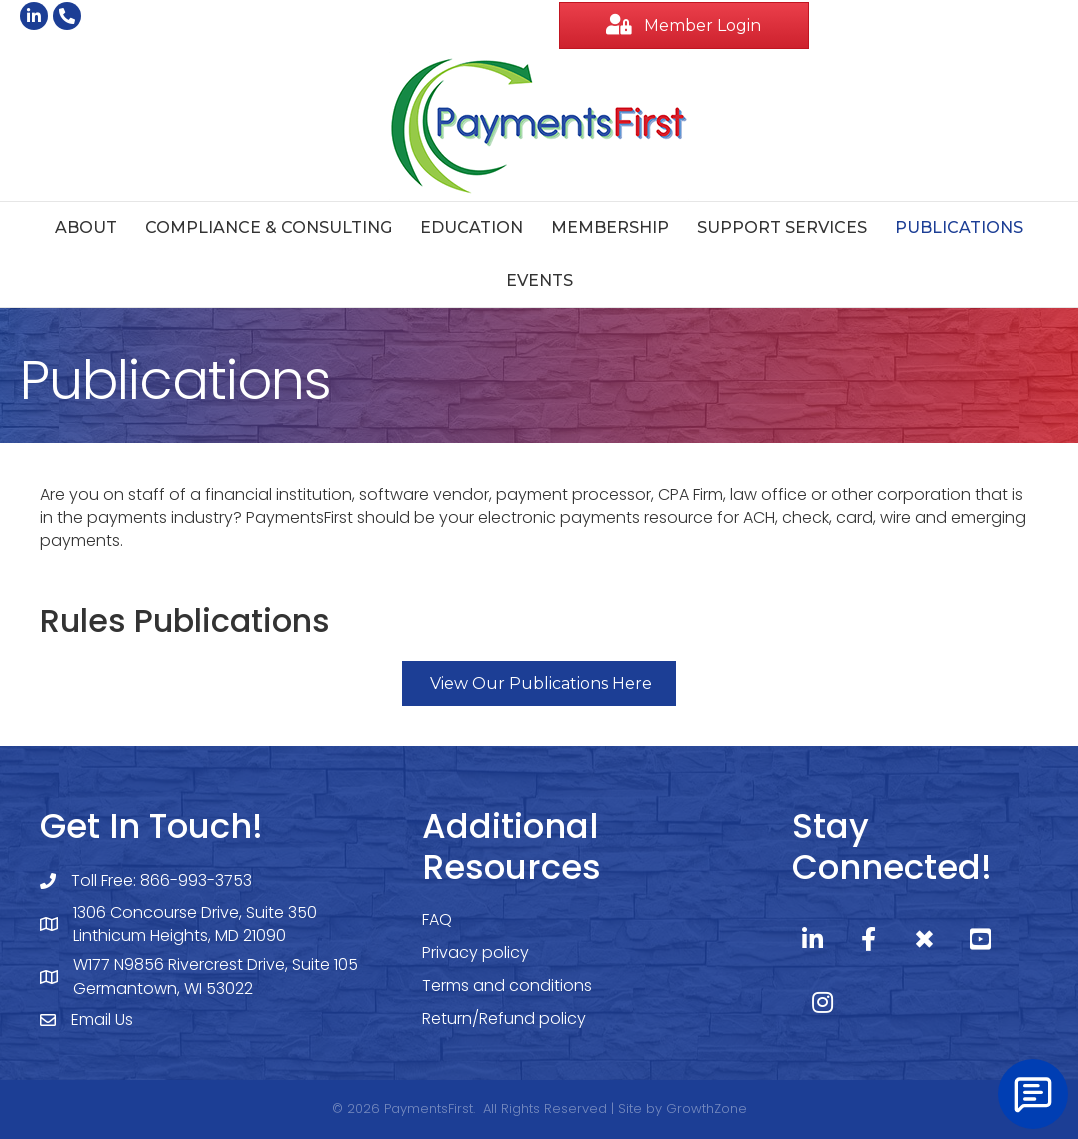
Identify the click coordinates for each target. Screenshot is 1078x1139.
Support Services (782, 227)
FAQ (437, 919)
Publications (959, 227)
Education (471, 227)
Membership (610, 227)
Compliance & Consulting (268, 227)
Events (539, 280)
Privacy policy (475, 952)
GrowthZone (706, 1108)
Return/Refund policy (504, 1018)
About (86, 227)
